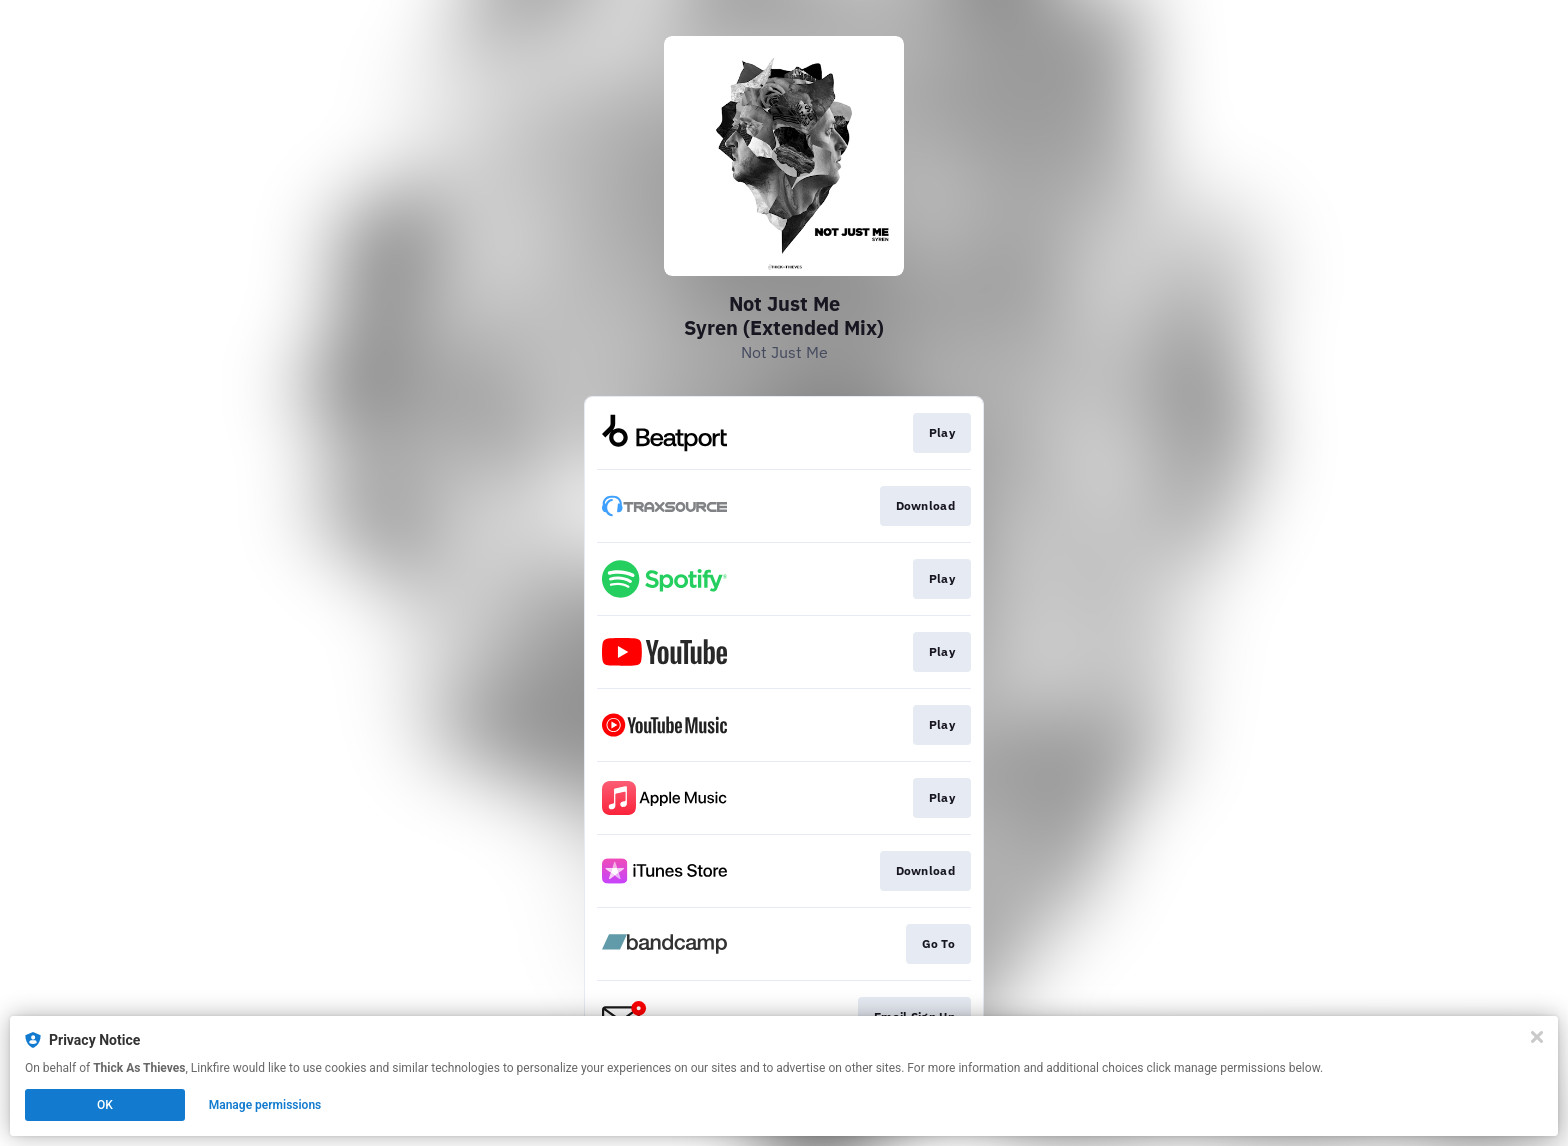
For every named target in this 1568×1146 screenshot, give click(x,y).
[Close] (1537, 1037)
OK (105, 1105)
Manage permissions (265, 1105)
